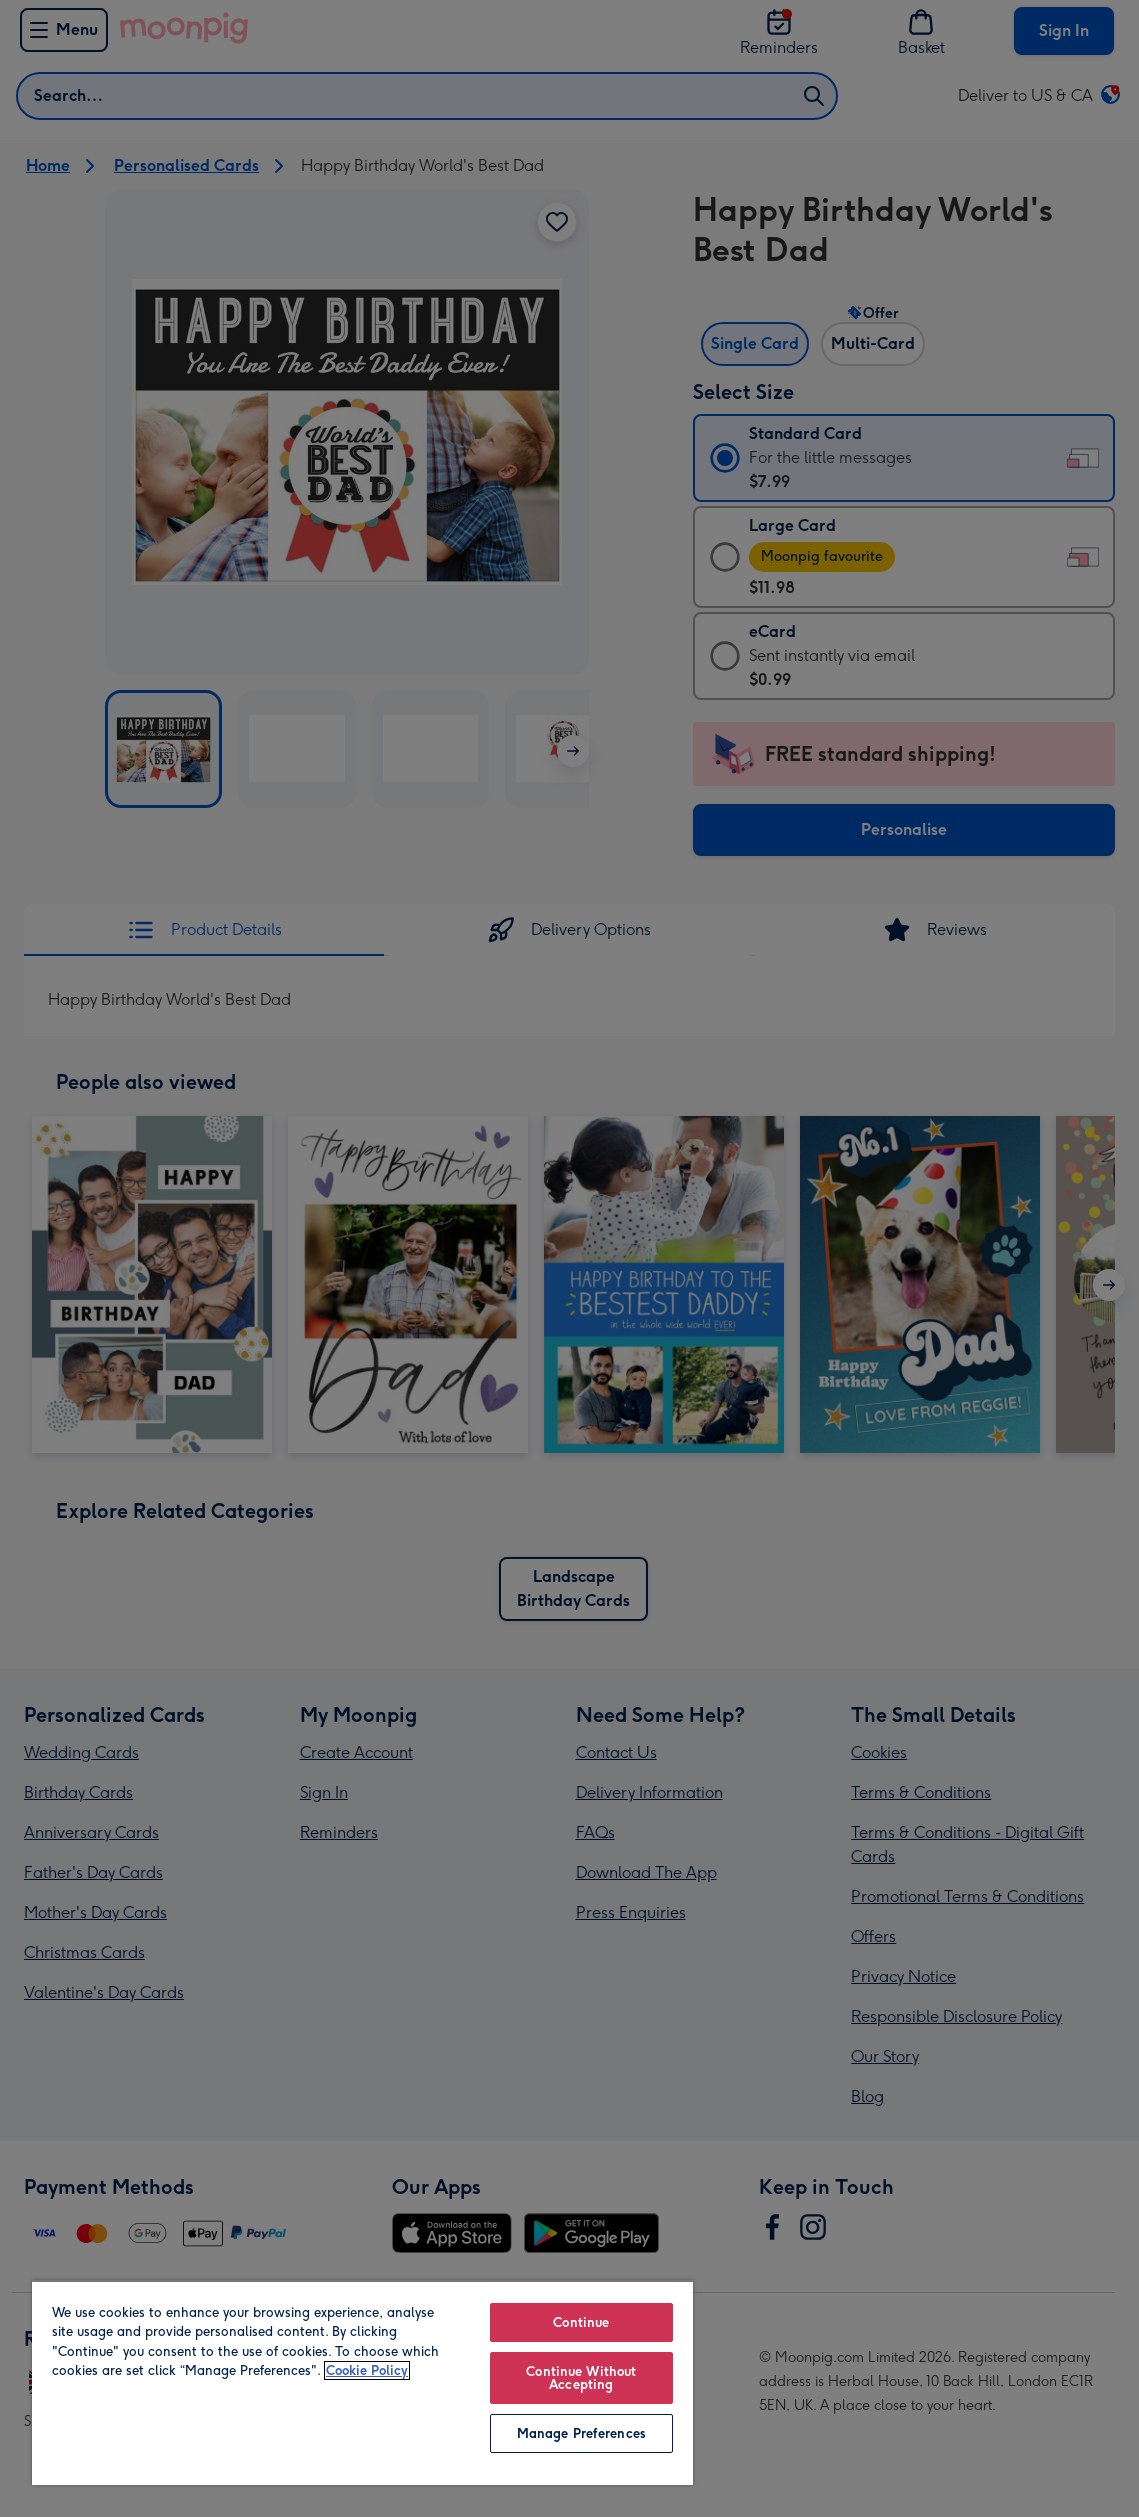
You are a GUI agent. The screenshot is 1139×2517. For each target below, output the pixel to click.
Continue (581, 2322)
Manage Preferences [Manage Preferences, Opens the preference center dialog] (581, 2433)
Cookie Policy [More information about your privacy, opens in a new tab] (367, 2370)
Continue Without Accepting (581, 2378)
